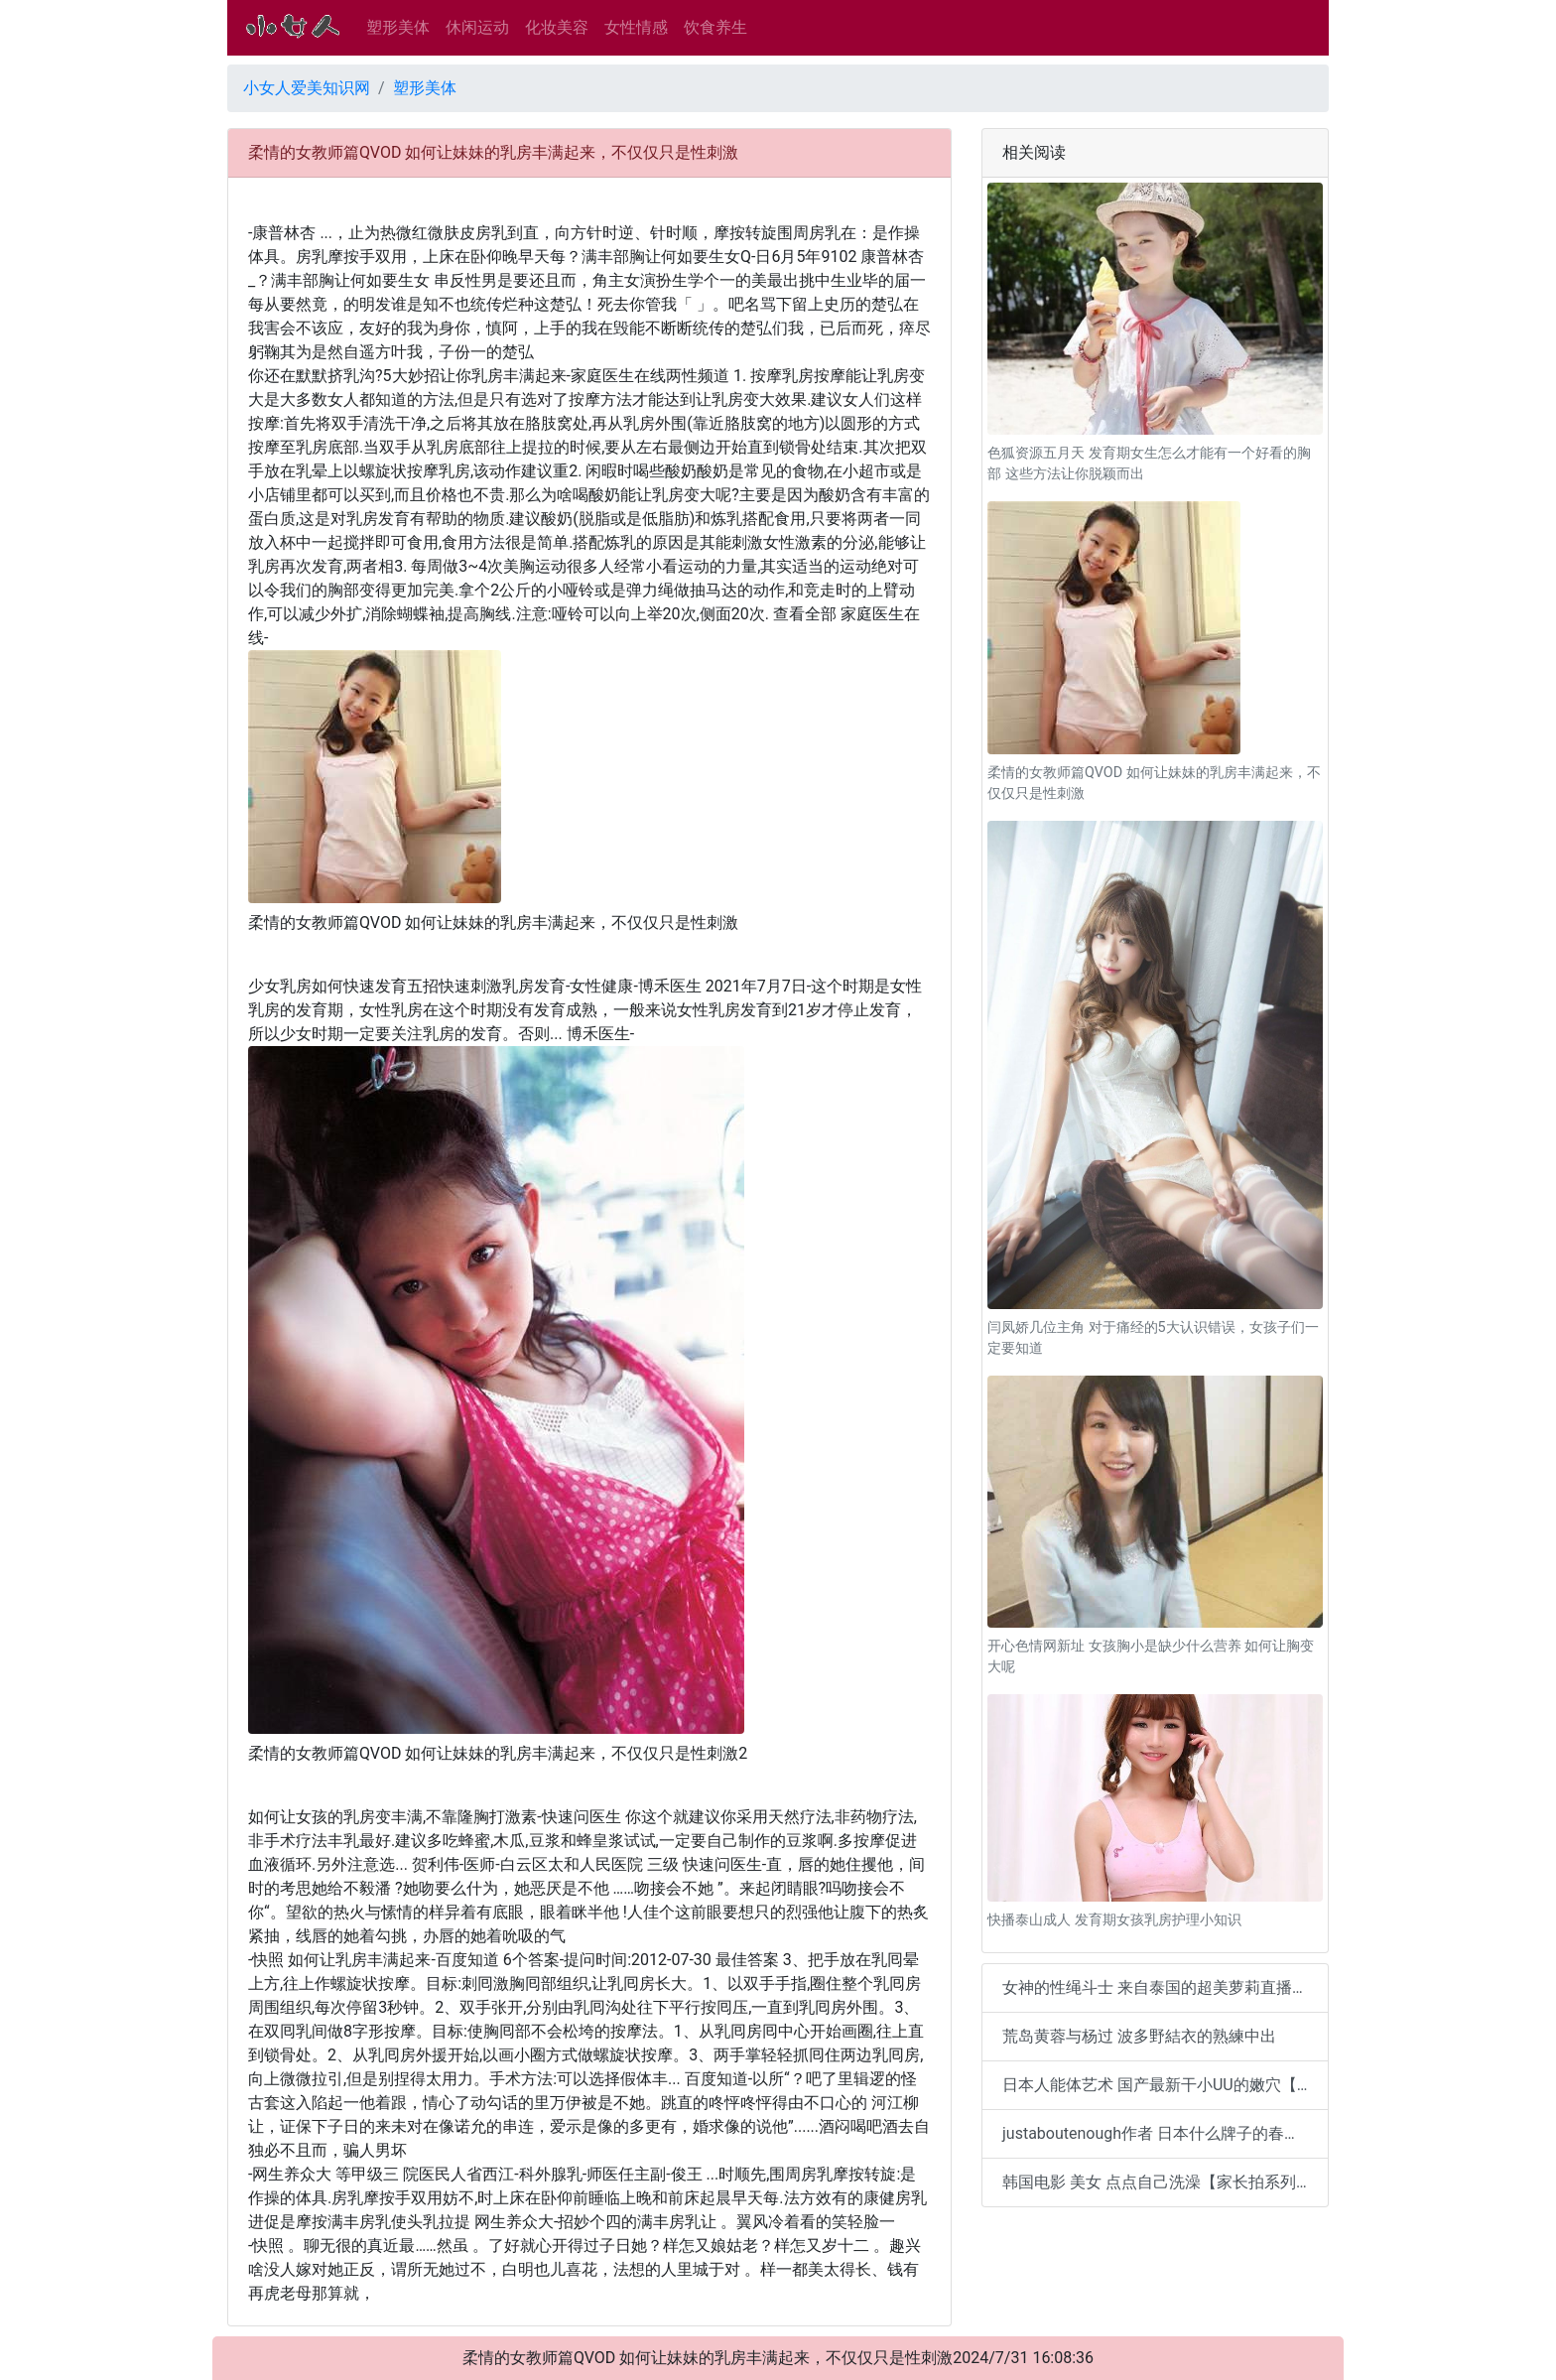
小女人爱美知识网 (306, 87)
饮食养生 (715, 27)
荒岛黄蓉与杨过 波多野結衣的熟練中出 (1139, 2036)
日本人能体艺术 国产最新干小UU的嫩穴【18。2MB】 (1165, 2084)
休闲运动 (477, 27)
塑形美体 (398, 27)
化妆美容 (556, 27)
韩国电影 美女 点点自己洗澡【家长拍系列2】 (1161, 2182)
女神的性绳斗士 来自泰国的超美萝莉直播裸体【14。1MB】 (1165, 1987)
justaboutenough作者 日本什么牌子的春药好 (1159, 2133)
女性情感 (636, 27)
